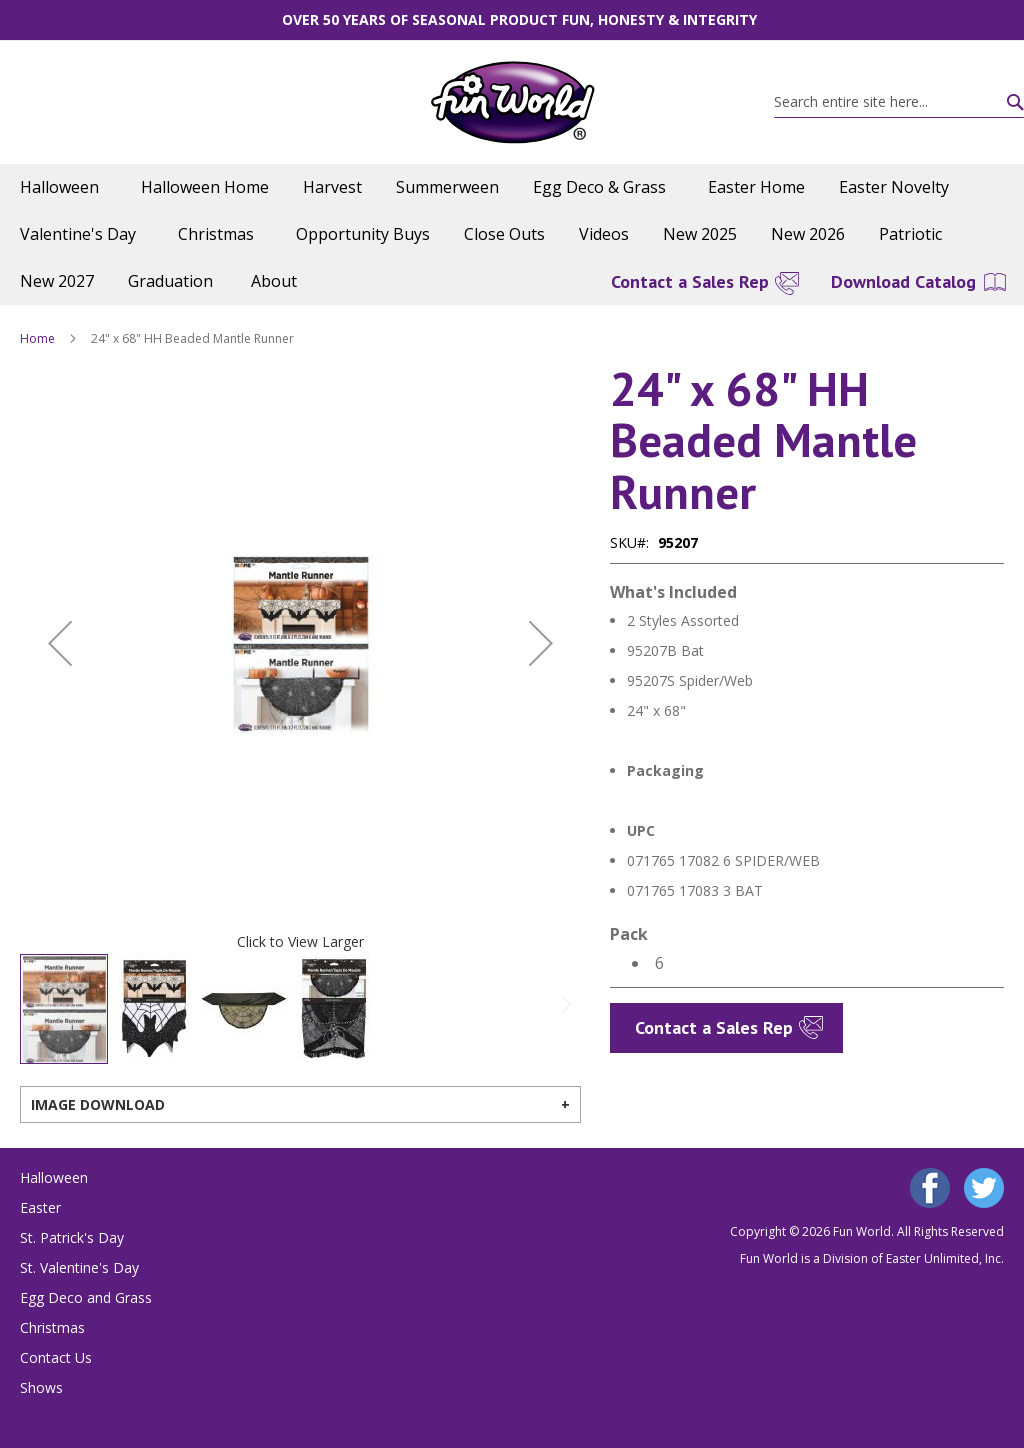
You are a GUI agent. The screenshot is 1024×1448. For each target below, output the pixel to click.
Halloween (54, 1177)
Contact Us (56, 1357)
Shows (41, 1387)
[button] (60, 643)
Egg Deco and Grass (86, 1297)
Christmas (52, 1327)
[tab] (300, 1104)
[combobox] (899, 102)
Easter (40, 1207)
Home (37, 338)
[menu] (512, 234)
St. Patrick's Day (72, 1237)
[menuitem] (63, 187)
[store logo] (512, 102)
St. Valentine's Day (79, 1267)
